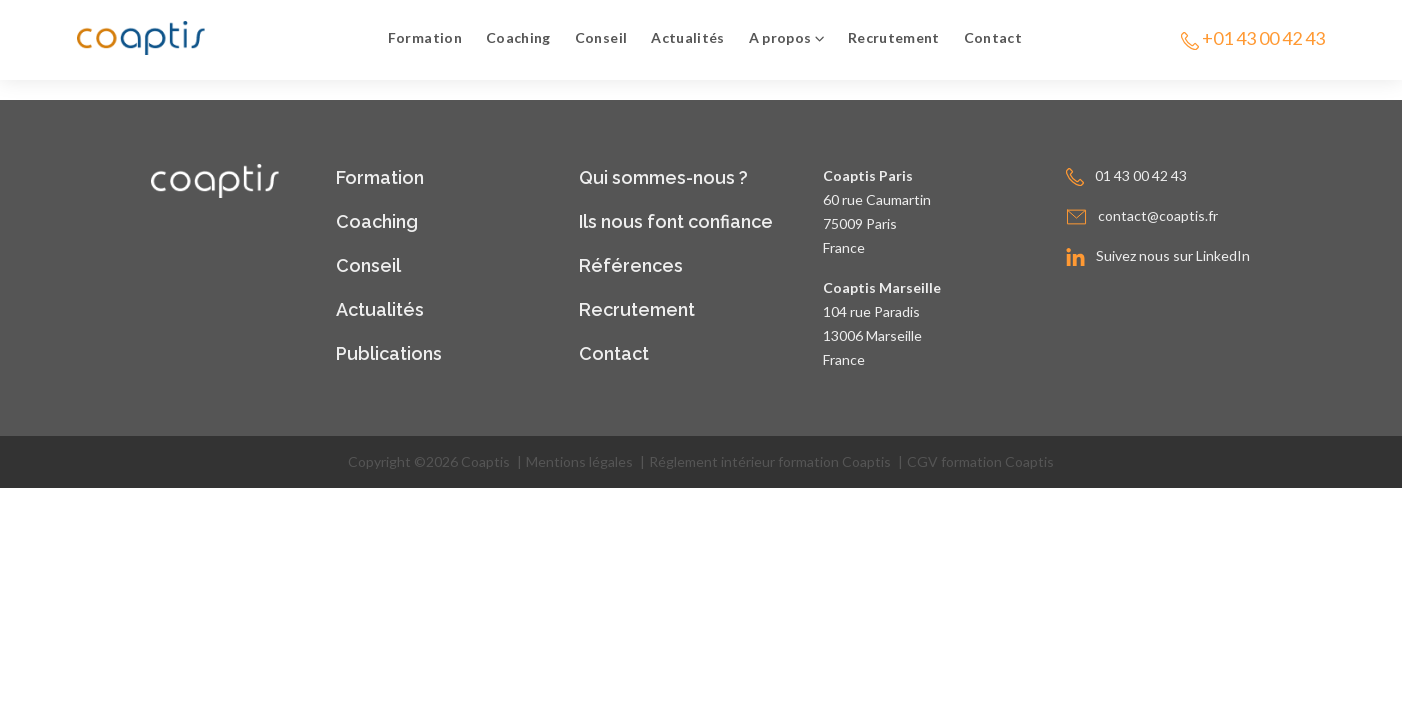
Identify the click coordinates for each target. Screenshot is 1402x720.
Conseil (601, 37)
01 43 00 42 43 (1141, 175)
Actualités (688, 37)
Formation (425, 37)
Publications (389, 353)
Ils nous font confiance (676, 221)
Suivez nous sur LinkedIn (1173, 255)
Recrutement (894, 37)
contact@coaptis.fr (1158, 215)
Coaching (518, 37)
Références (631, 265)
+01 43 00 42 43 (1263, 38)
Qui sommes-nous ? (663, 177)
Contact (993, 37)
